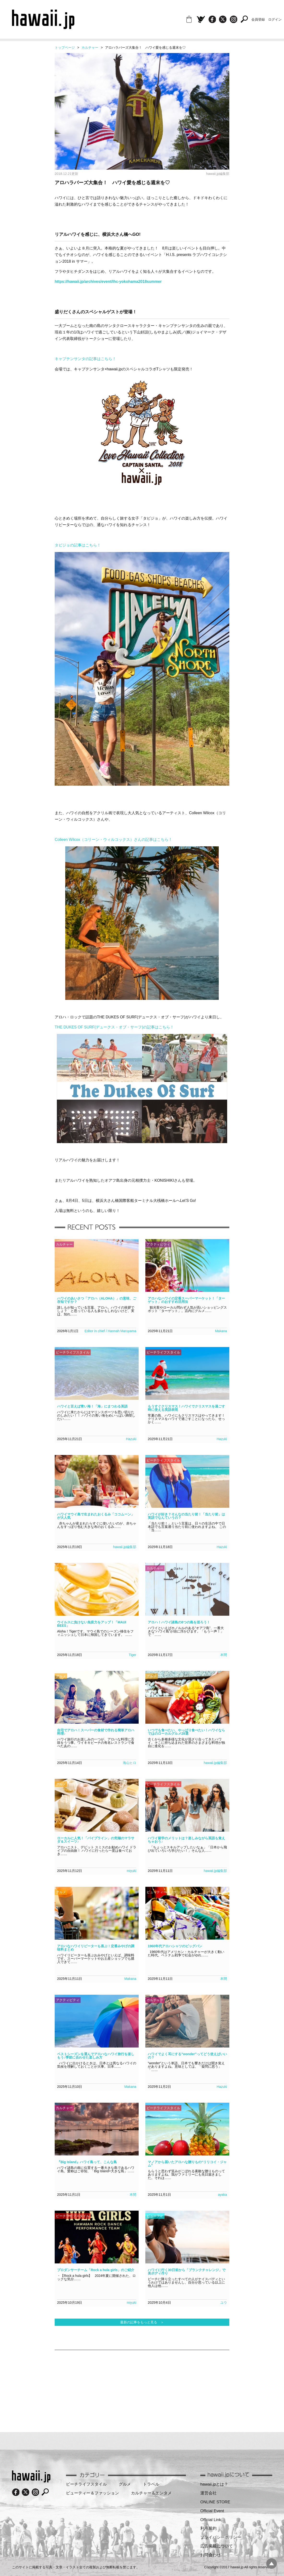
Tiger (132, 1655)
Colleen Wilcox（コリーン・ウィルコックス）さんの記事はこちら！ (113, 839)
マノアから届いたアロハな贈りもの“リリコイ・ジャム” (187, 2163)
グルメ (125, 2484)
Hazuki (131, 1439)
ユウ (223, 2302)
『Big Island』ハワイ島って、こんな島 (87, 2162)
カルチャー (90, 47)
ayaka (222, 2194)
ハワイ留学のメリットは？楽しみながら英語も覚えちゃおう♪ (186, 1839)
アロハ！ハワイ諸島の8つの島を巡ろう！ (179, 1622)
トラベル (151, 2484)
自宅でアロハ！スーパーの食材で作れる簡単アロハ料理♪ (95, 1731)
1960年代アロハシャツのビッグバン (175, 1946)
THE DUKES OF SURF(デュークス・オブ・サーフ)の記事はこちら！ (114, 1027)
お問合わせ (210, 2555)
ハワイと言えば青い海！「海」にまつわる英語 (92, 1406)
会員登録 (258, 19)
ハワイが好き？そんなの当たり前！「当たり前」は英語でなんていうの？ (186, 1515)
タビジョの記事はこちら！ (78, 545)
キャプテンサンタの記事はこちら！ (85, 359)
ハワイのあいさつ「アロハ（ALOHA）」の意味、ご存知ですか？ (96, 1300)
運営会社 (208, 2493)
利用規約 (208, 2528)
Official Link (210, 2519)
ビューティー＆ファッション (92, 2493)
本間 (223, 1655)
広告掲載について (216, 2546)
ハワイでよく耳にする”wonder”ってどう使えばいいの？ (187, 2055)
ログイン (275, 19)
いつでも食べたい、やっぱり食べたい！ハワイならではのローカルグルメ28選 (186, 1731)
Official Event (212, 2511)
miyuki (131, 1871)
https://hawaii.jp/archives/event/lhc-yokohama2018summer (108, 281)
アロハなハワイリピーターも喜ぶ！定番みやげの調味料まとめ (95, 1947)
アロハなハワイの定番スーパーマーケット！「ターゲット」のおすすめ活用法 (186, 1300)
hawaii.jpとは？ (214, 2484)
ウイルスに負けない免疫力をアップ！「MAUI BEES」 (91, 1623)
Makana (221, 1331)
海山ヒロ (129, 1763)
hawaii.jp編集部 (124, 1547)
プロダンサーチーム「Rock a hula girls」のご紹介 (95, 2270)
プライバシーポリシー (220, 2537)
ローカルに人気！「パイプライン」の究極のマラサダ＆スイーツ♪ (95, 1839)
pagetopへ (271, 2563)
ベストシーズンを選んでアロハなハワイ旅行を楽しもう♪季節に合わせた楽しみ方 (95, 2055)
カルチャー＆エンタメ (151, 2493)
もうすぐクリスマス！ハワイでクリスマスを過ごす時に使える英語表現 (186, 1408)
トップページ (65, 47)
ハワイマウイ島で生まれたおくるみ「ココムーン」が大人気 (95, 1515)
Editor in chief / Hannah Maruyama (110, 1331)
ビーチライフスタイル (86, 2484)
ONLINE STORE (215, 2502)
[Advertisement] (136, 2388)
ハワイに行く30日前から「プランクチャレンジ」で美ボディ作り (186, 2271)
